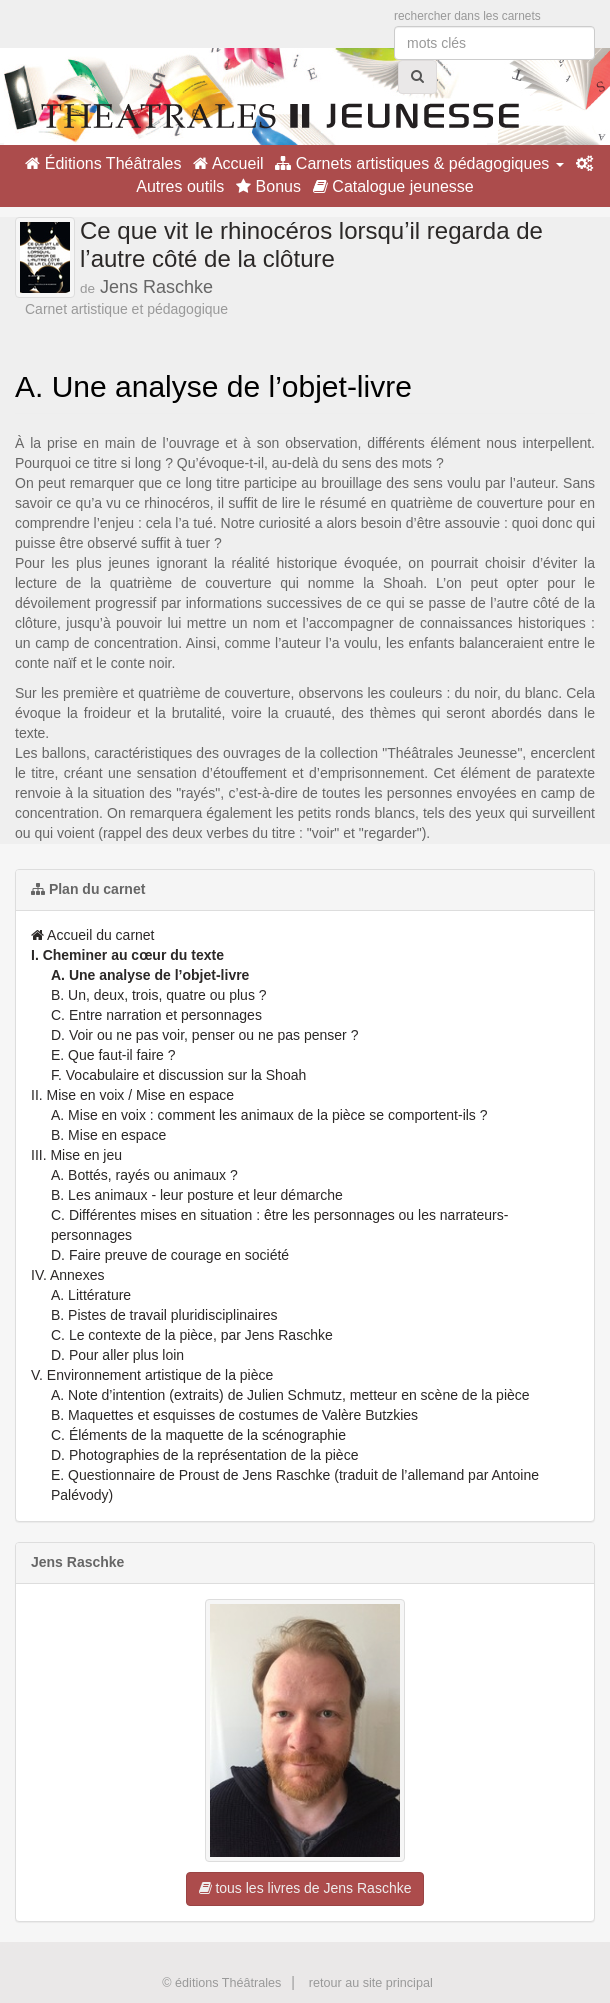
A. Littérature (91, 1295)
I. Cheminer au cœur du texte (127, 955)
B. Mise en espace (108, 1135)
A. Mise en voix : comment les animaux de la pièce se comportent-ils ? (269, 1115)
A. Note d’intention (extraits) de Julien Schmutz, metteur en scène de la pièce (290, 1395)
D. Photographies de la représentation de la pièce (204, 1455)
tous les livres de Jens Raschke (305, 1888)
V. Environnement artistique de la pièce (152, 1375)
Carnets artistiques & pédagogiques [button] (419, 163)
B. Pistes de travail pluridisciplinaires (164, 1315)
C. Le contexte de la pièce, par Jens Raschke (192, 1335)
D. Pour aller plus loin (117, 1355)
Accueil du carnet (93, 935)
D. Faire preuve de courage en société (170, 1255)
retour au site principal (371, 1983)
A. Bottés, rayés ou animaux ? (144, 1175)
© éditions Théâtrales (221, 1983)
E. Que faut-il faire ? (113, 1055)
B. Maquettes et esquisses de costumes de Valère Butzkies (234, 1415)
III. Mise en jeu (76, 1155)
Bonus (268, 186)
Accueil (228, 163)
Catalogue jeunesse (393, 186)
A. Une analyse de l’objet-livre (150, 975)
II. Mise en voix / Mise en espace (132, 1095)
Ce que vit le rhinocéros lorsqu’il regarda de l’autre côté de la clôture (311, 244)
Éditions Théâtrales (103, 163)
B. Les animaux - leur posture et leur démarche (197, 1195)
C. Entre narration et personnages (156, 1015)
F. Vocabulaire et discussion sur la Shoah (178, 1075)
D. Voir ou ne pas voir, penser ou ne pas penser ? (204, 1035)
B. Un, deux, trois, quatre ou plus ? (159, 995)
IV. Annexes (67, 1275)
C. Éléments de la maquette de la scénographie (198, 1435)
